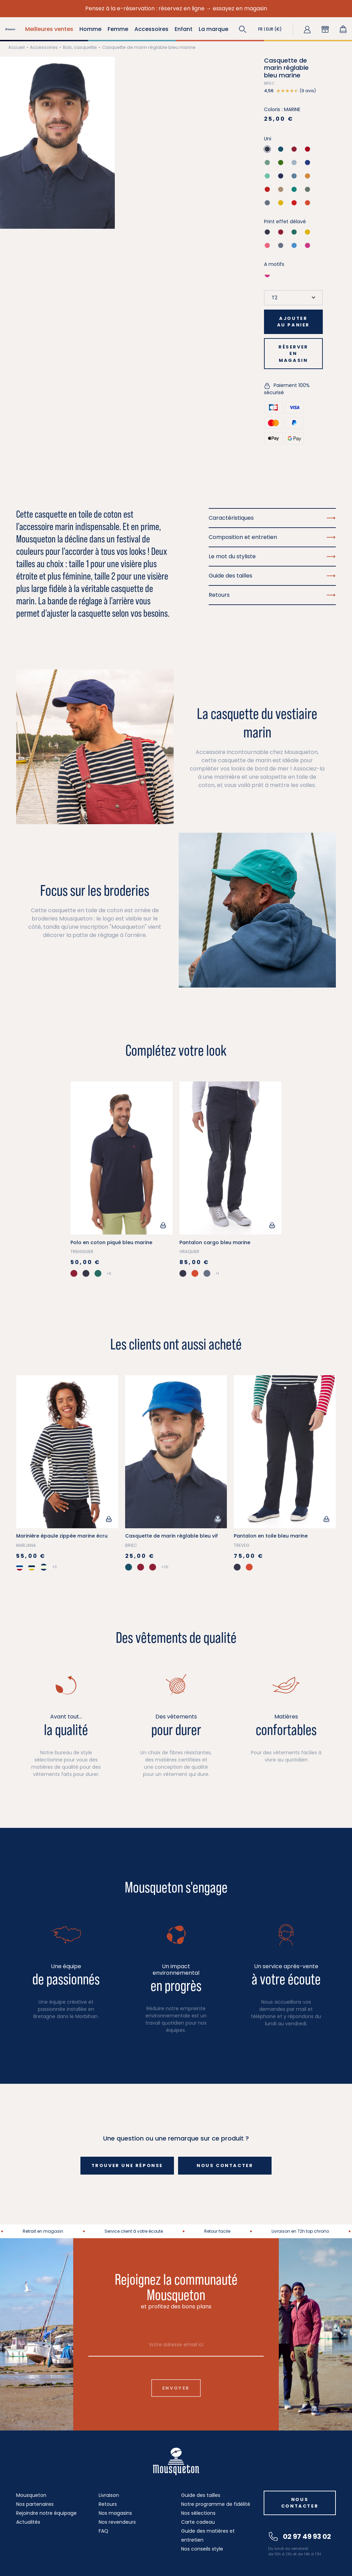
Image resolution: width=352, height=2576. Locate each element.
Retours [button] (272, 595)
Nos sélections (198, 2513)
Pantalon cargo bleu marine (214, 1242)
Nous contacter (225, 2165)
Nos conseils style (202, 2548)
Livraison (109, 2495)
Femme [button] (118, 29)
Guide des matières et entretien (208, 2535)
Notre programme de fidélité (215, 2504)
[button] (242, 29)
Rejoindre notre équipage (46, 2513)
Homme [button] (90, 29)
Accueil (16, 47)
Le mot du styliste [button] (272, 556)
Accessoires (44, 47)
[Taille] (293, 297)
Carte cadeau (198, 2522)
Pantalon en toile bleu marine (271, 1535)
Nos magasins (115, 2513)
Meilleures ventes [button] (49, 29)
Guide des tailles (200, 2495)
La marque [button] (213, 29)
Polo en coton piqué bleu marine (111, 1242)
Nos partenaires (35, 2504)
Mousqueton (31, 2495)
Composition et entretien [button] (272, 537)
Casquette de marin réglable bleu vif (171, 1535)
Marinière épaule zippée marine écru (62, 1535)
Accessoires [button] (151, 29)
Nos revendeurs (117, 2522)
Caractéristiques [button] (272, 518)
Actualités (28, 2522)
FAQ (103, 2531)
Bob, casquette (80, 47)
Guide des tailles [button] (272, 576)
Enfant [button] (183, 29)
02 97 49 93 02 (300, 2536)
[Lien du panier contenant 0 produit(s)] (343, 29)
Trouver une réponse (127, 2165)
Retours (108, 2504)
